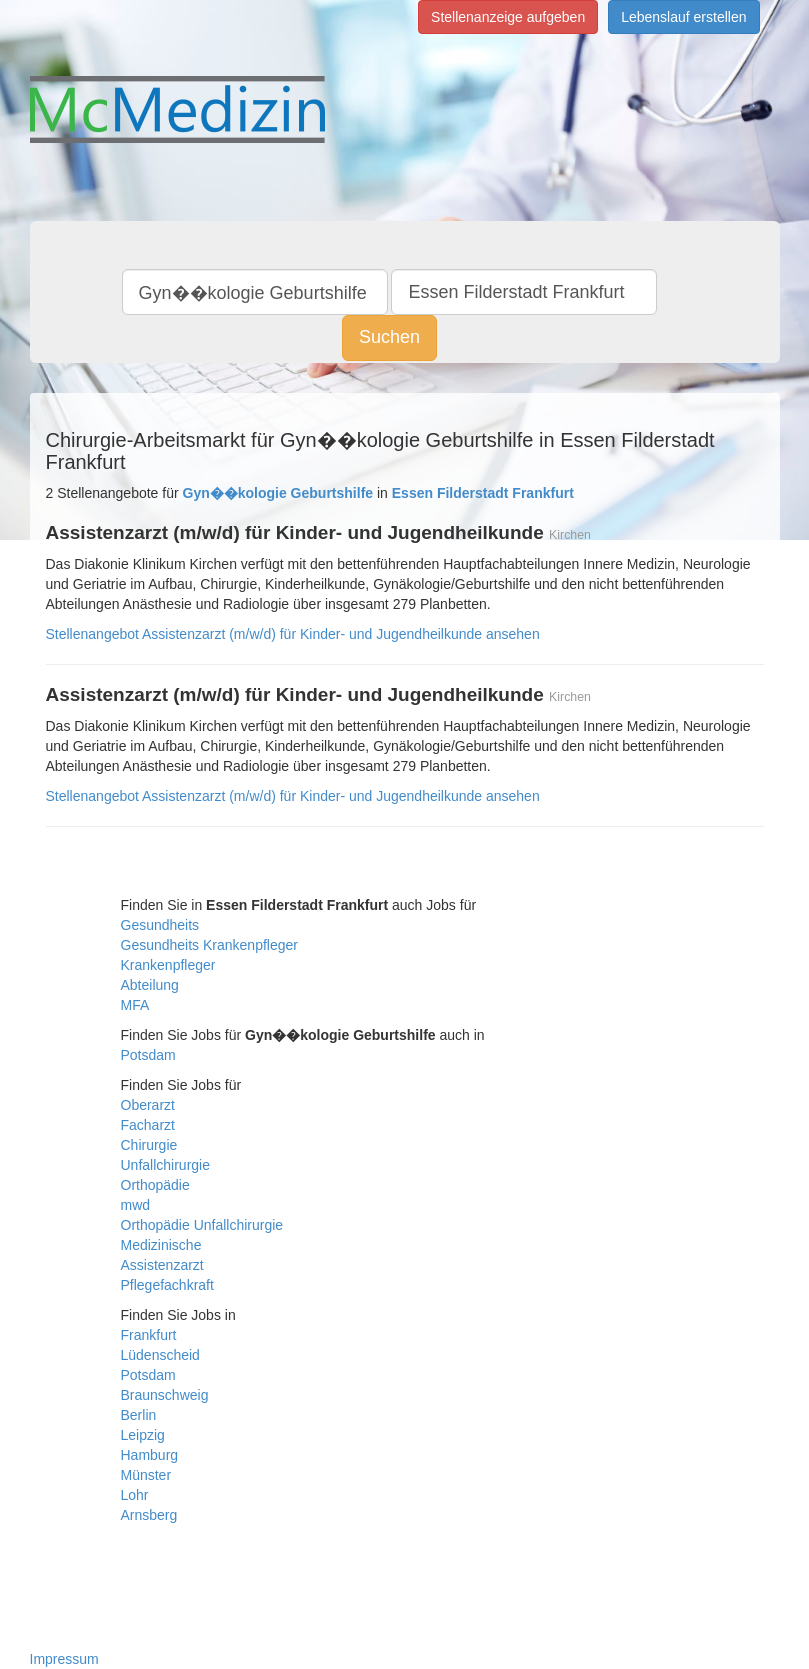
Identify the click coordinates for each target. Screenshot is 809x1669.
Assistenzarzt (162, 1265)
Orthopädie (155, 1185)
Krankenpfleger (168, 965)
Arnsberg (149, 1515)
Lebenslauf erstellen (683, 17)
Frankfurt (149, 1335)
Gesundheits (160, 925)
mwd (136, 1205)
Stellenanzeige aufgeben (508, 17)
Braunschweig (165, 1395)
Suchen (389, 337)
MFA (135, 1005)
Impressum (64, 1659)
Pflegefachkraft (167, 1285)
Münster (146, 1475)
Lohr (135, 1495)
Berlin (139, 1415)
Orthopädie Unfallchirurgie (202, 1225)
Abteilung (150, 985)
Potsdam (148, 1055)
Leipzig (143, 1435)
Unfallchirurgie (165, 1165)
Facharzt (148, 1125)
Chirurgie (149, 1145)
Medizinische (161, 1245)
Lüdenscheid (160, 1355)
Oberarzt (148, 1105)
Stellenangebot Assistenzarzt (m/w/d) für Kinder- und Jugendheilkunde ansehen (293, 634)
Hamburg (150, 1455)
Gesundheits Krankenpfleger (209, 945)
